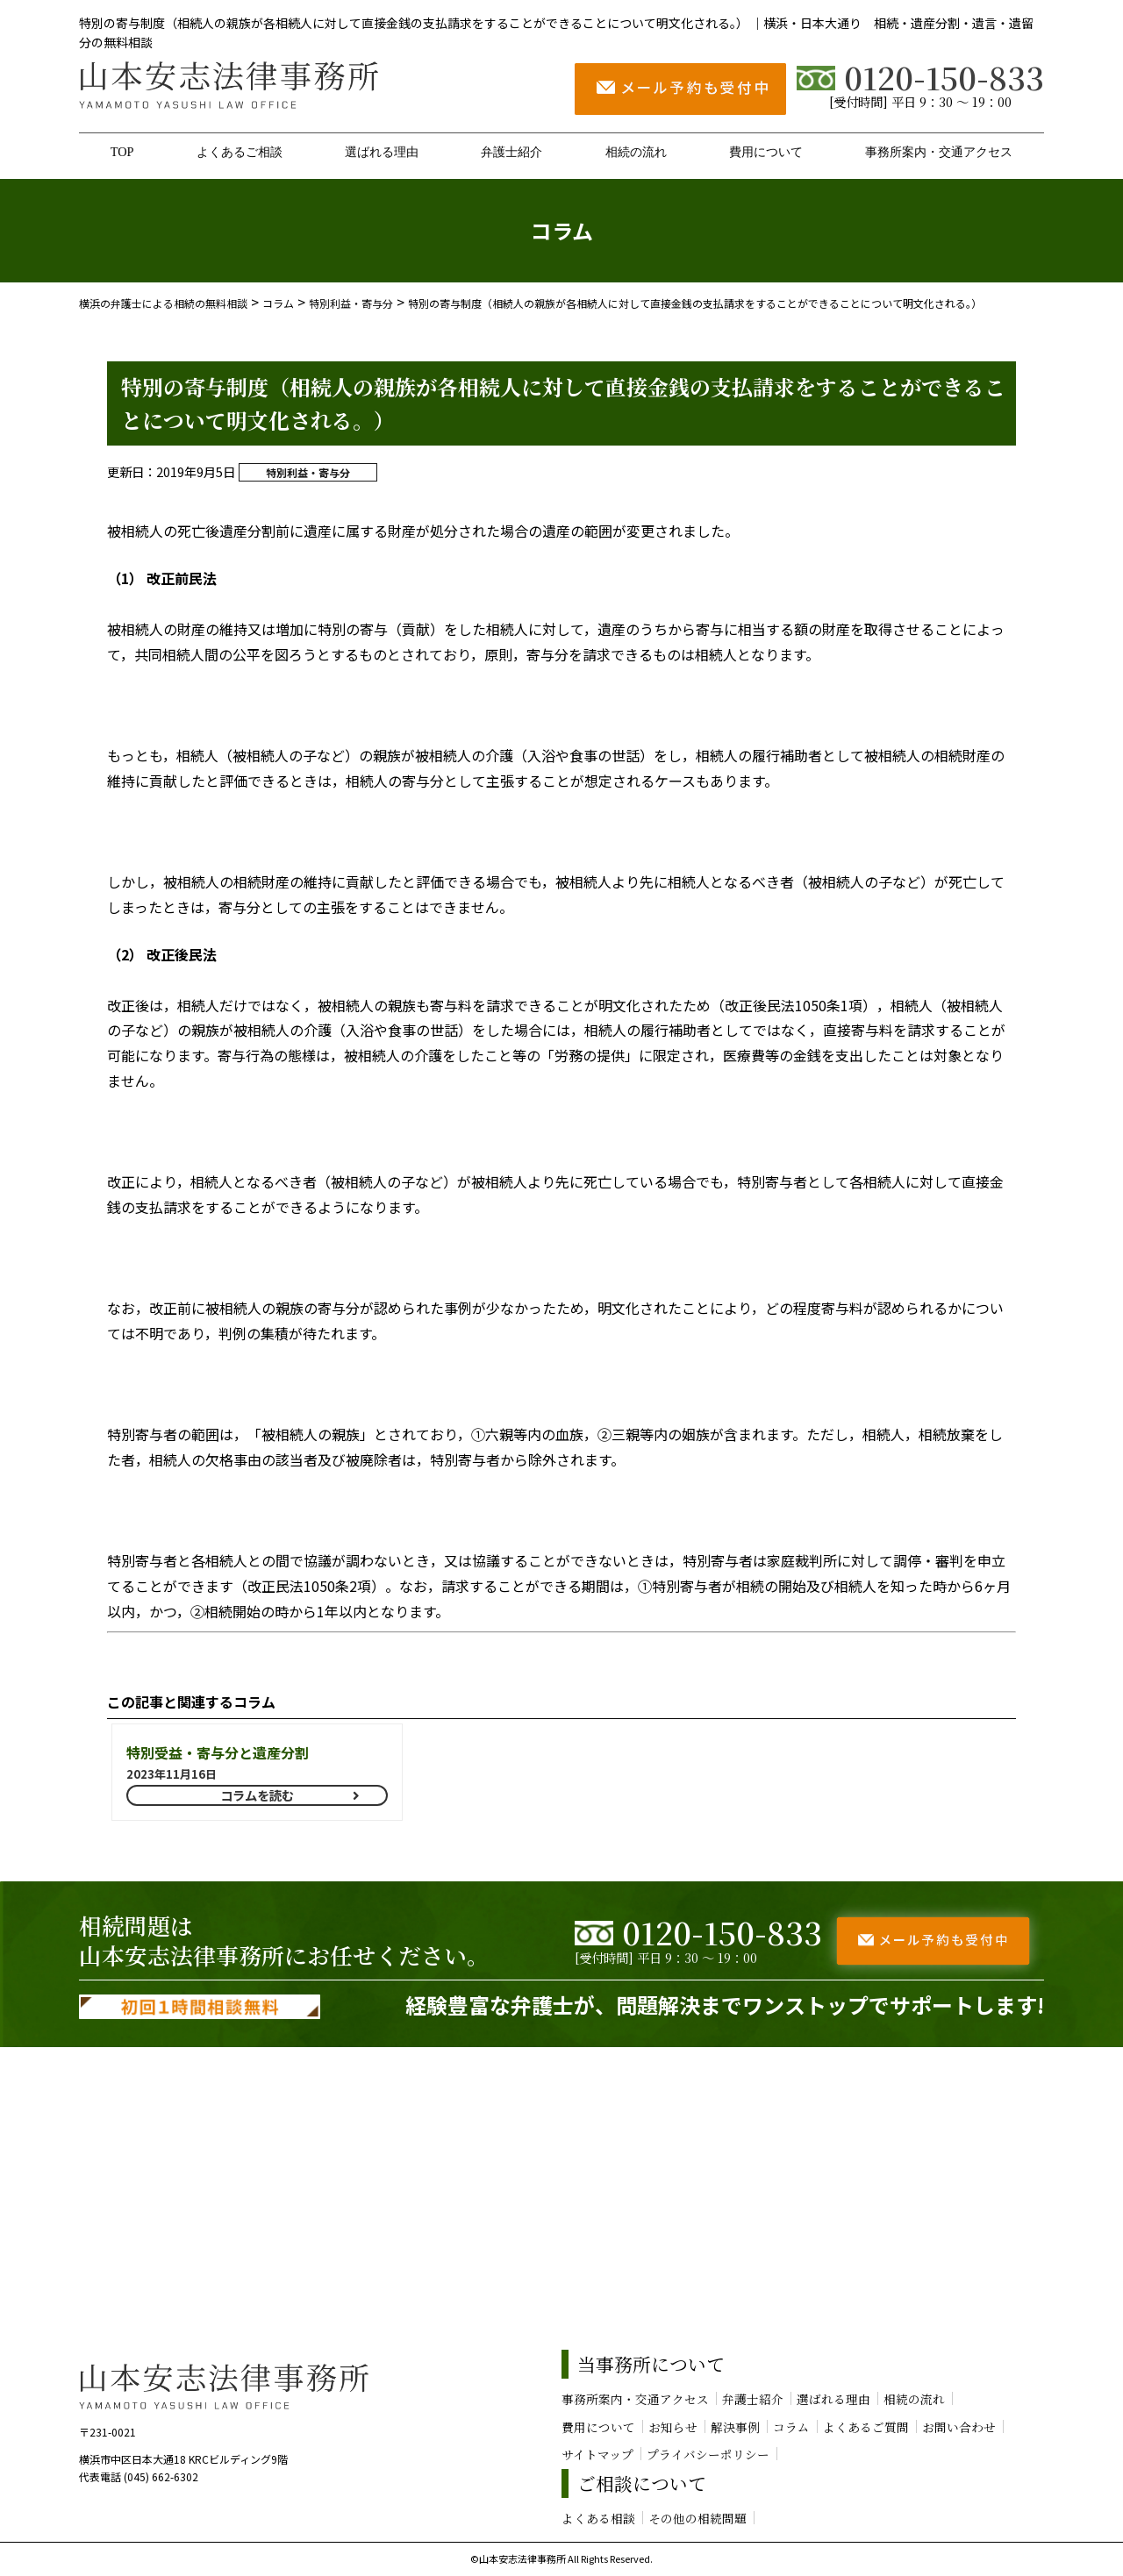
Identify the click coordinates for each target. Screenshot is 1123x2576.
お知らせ (672, 2427)
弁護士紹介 (511, 152)
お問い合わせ (959, 2427)
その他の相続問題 (697, 2518)
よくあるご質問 (866, 2427)
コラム (791, 2427)
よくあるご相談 (240, 152)
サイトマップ (597, 2454)
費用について (766, 152)
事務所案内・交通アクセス (938, 152)
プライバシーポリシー (708, 2454)
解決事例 (735, 2427)
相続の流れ (636, 152)
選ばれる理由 (381, 152)
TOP (122, 152)
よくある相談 (598, 2518)
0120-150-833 (920, 76)
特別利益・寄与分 (308, 472)
